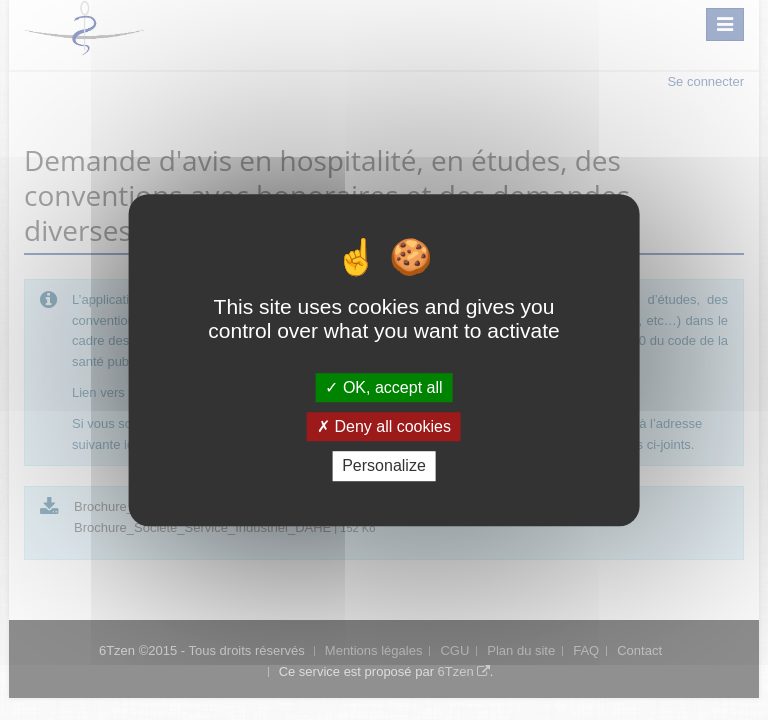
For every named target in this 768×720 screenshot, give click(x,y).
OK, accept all (383, 387)
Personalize (384, 466)
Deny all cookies (384, 426)
